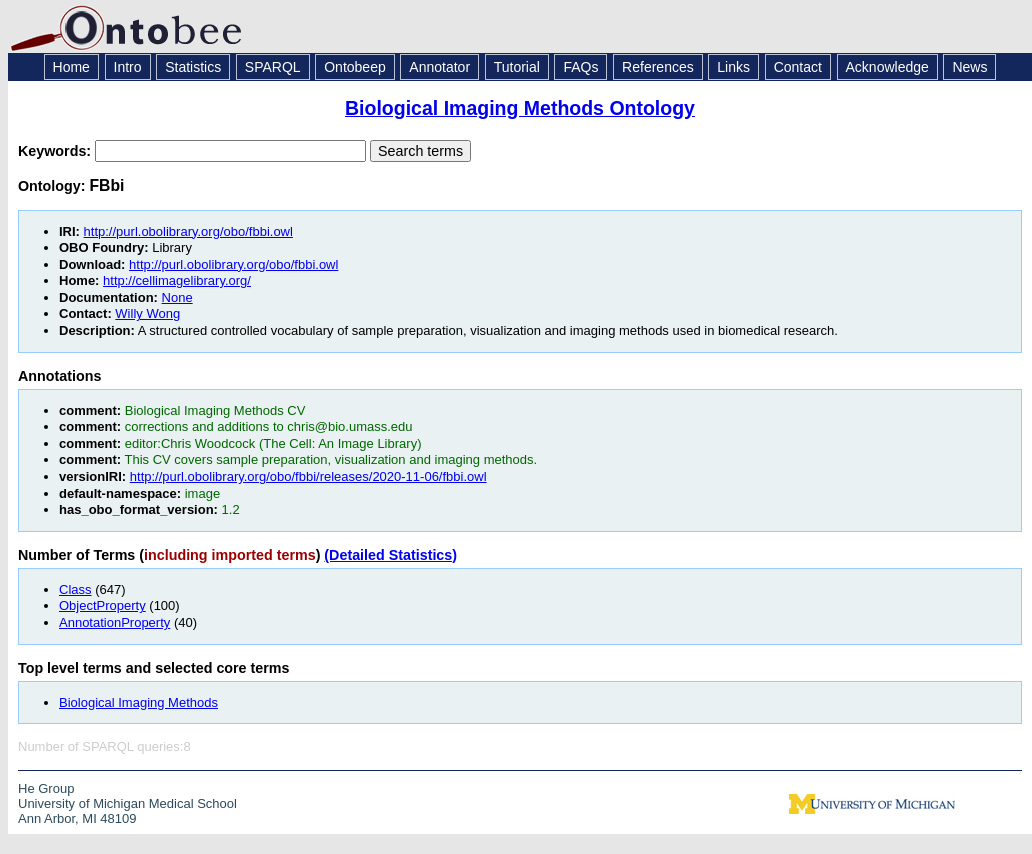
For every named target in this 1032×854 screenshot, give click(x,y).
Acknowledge (887, 67)
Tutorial (517, 67)
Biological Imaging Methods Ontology (520, 108)
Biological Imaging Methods (138, 702)
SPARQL (273, 67)
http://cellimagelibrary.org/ (177, 280)
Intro (128, 67)
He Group (46, 788)
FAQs (580, 67)
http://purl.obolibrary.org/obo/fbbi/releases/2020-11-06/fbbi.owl (308, 476)
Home (71, 67)
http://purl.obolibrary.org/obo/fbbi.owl (188, 231)
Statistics (193, 67)
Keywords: (56, 151)
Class (75, 589)
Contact (798, 67)
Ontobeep (355, 67)
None (177, 297)
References (658, 67)
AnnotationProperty (114, 622)
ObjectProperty (102, 605)
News (969, 67)
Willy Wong (147, 313)
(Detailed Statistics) (390, 555)
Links (733, 67)
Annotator (439, 67)
